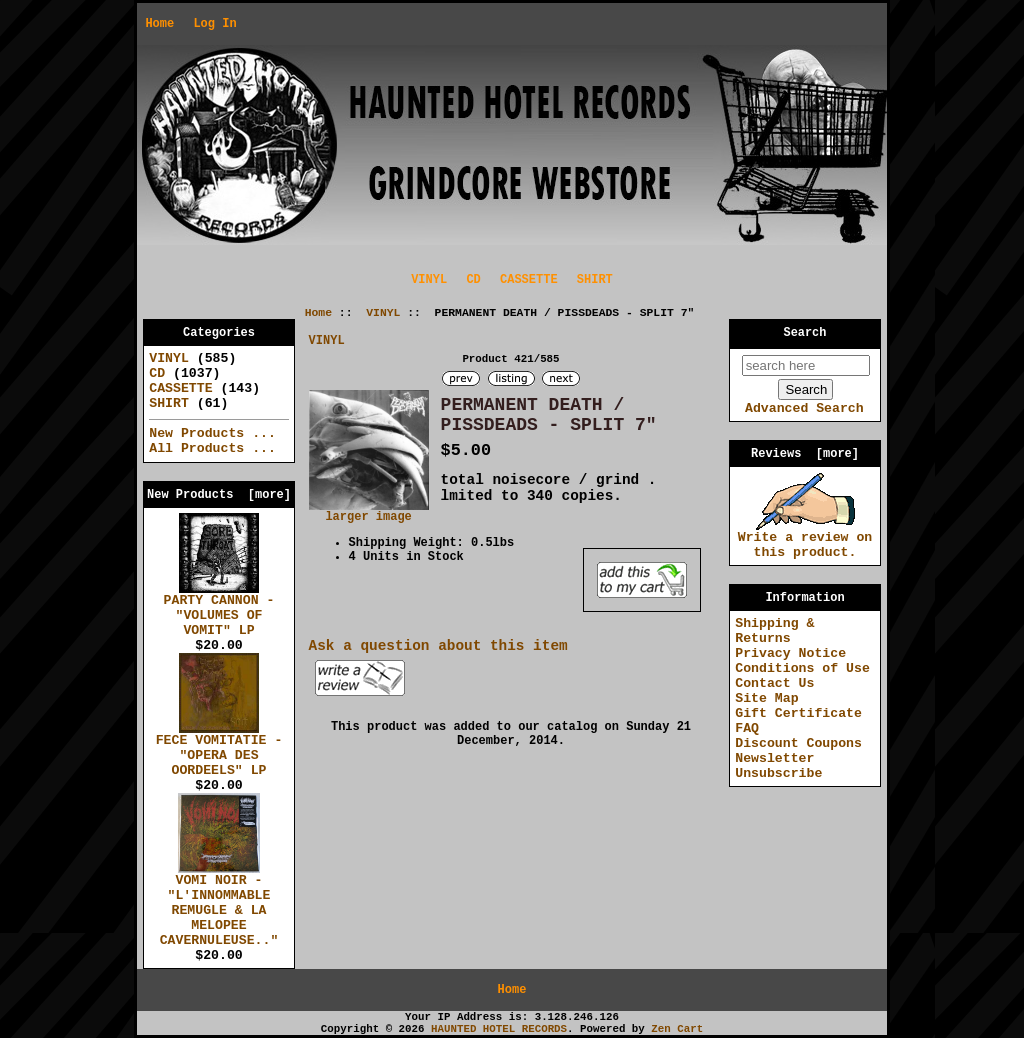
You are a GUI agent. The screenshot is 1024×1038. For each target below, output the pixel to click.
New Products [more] (219, 495)
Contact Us (774, 683)
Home (159, 24)
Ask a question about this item (438, 646)
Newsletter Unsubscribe (778, 766)
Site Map (766, 698)
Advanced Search (804, 408)
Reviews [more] (805, 454)
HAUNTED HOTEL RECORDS (499, 1029)
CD (473, 280)
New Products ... (212, 433)
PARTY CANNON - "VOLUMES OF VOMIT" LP (219, 610)
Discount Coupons (798, 743)
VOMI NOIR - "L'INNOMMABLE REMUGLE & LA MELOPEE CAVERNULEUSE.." (219, 905)
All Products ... (212, 448)
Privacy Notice (790, 653)
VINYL (383, 313)
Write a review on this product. (805, 539)
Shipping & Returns (774, 631)
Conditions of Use (802, 668)
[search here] (806, 365)
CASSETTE (529, 280)
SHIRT (595, 280)
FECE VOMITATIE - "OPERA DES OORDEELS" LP (219, 750)
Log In (214, 24)
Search (805, 333)
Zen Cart (677, 1029)
